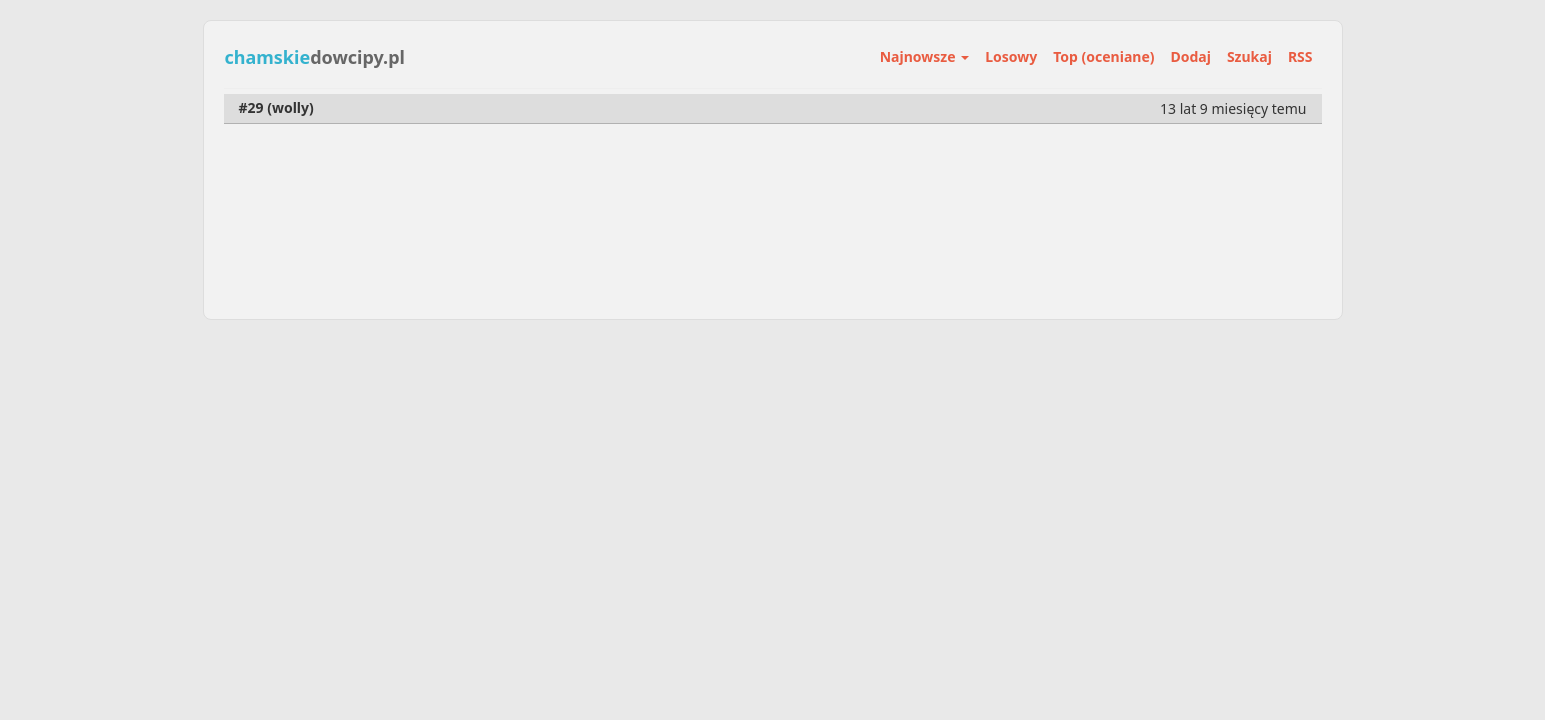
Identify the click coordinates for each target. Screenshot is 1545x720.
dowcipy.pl (315, 57)
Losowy (1011, 56)
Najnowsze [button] (924, 56)
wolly (290, 107)
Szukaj (1249, 56)
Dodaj (1191, 56)
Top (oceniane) (1103, 56)
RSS (1300, 56)
